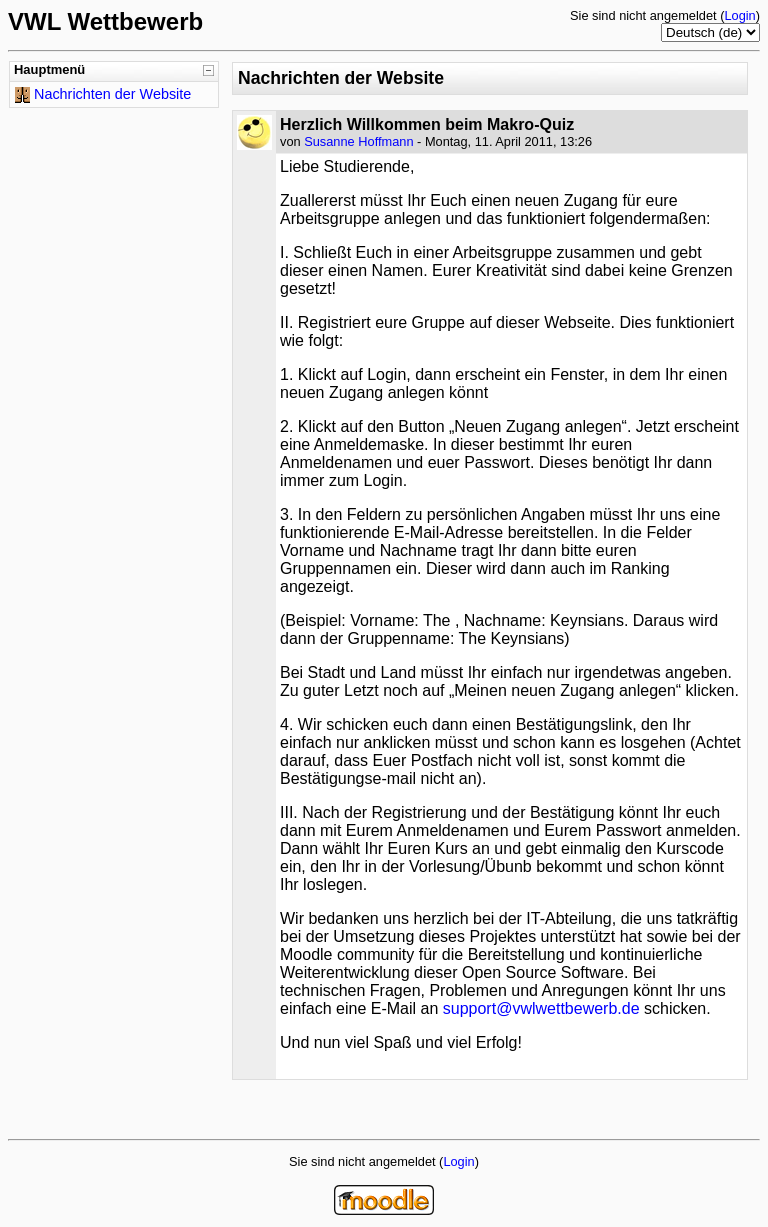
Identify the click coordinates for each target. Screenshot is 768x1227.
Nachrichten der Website (112, 94)
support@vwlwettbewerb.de (541, 1008)
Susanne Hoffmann (358, 141)
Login (739, 15)
